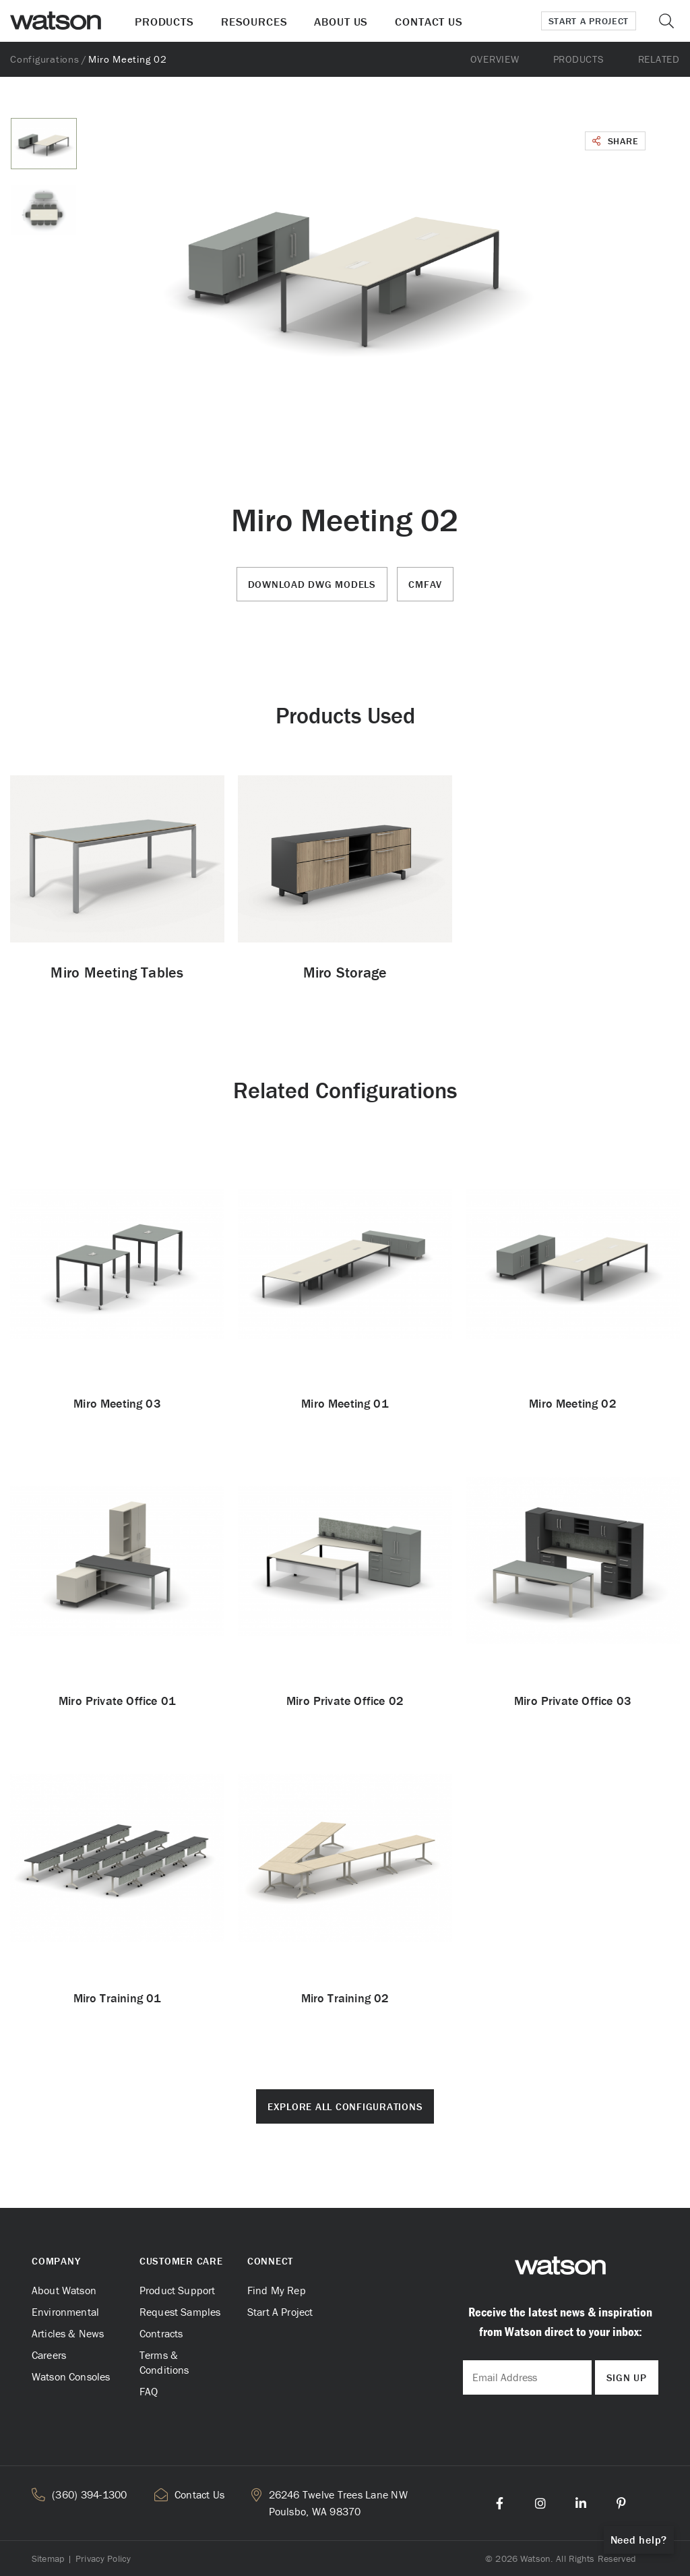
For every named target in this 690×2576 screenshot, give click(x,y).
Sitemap (48, 2558)
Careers (49, 2355)
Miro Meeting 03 (117, 1403)
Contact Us (429, 21)
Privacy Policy (103, 2558)
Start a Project (588, 21)
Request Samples (179, 2311)
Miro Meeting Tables (117, 972)
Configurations (45, 59)
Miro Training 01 (117, 1998)
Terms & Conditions (164, 2362)
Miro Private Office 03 (572, 1700)
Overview (494, 59)
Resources (254, 21)
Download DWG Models (312, 584)
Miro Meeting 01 (345, 1403)
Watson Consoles (71, 2376)
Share (615, 141)
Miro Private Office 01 (117, 1700)
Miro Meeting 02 (573, 1403)
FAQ (148, 2391)
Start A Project (280, 2311)
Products (164, 21)
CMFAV (425, 584)
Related (659, 59)
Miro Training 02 (345, 1998)
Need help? (639, 2539)
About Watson (64, 2290)
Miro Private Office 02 (345, 1700)
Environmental (65, 2311)
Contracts (161, 2333)
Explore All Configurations (345, 2106)
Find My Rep (276, 2290)
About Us (341, 21)
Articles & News (68, 2333)
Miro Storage (345, 972)
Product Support (177, 2290)
